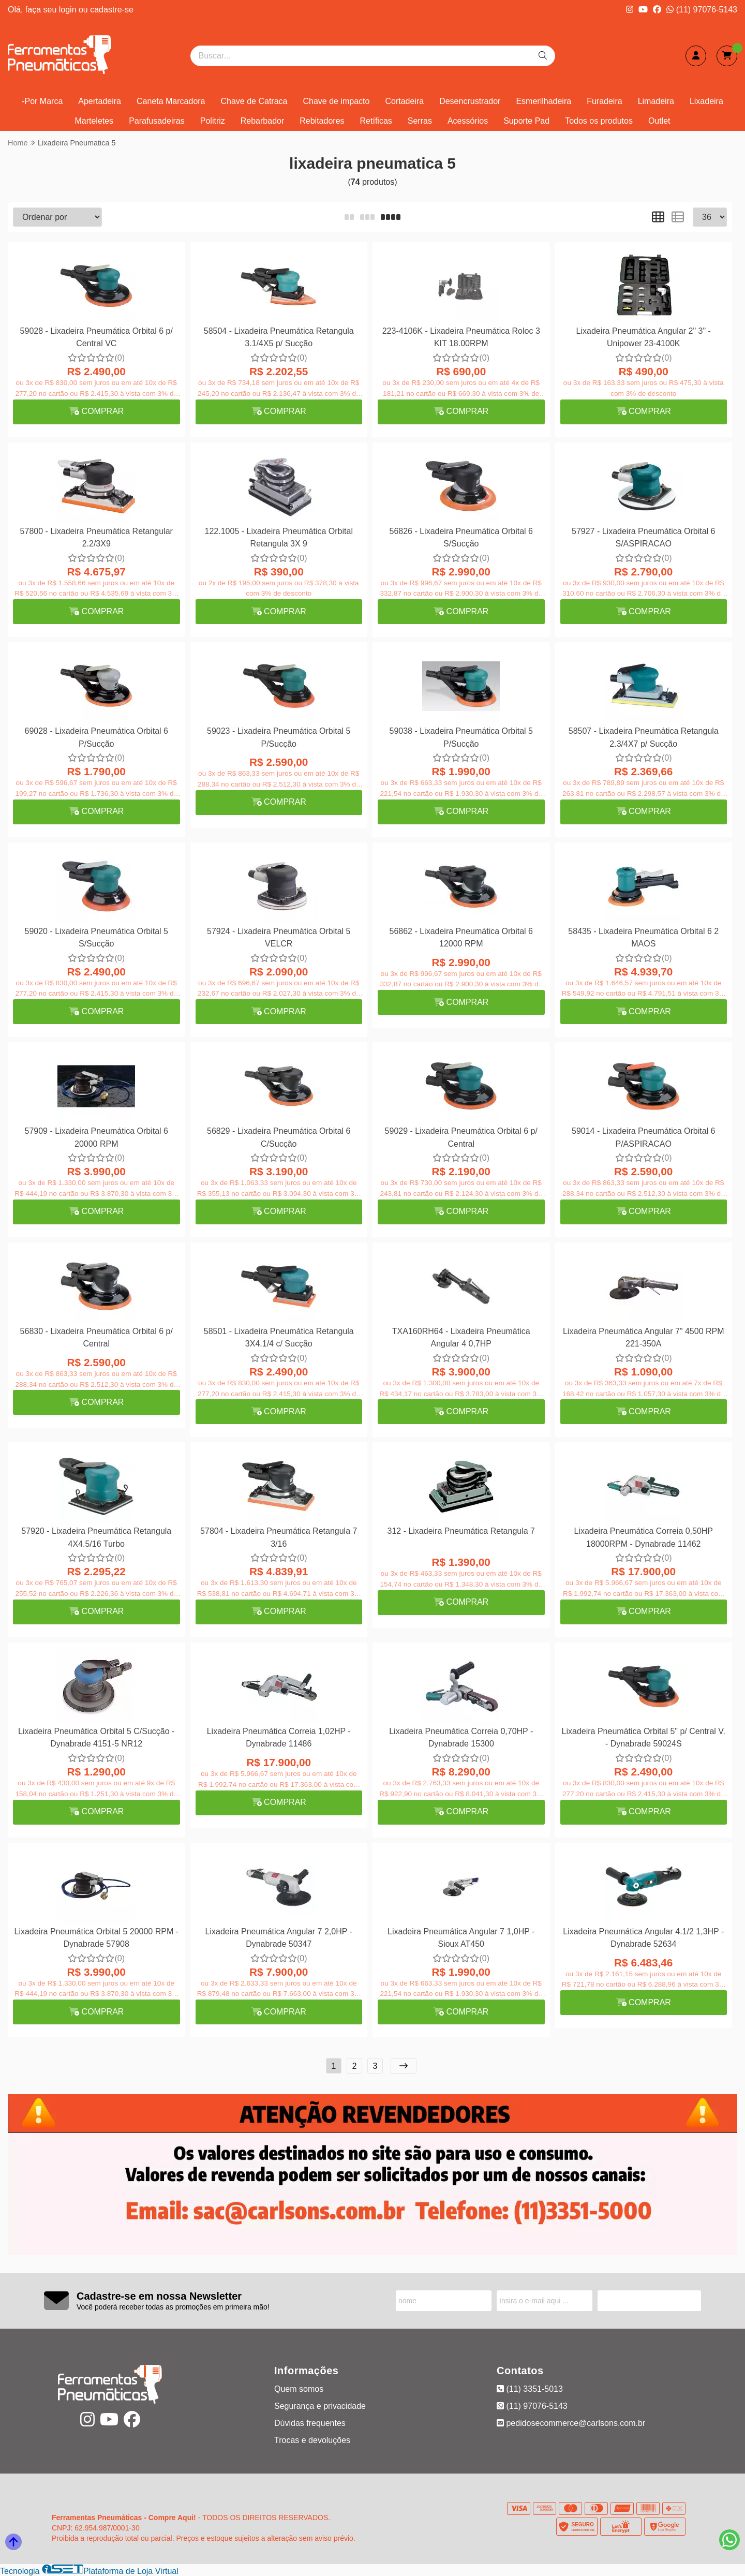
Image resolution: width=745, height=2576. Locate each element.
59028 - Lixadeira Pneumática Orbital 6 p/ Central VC (96, 337)
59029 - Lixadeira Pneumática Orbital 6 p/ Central (461, 1137)
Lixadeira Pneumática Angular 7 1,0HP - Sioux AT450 (461, 1937)
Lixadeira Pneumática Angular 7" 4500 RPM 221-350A (643, 1337)
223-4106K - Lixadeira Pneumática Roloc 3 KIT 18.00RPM (461, 337)
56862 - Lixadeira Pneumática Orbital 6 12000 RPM (461, 937)
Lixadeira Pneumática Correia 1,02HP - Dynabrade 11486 (279, 1737)
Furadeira (604, 101)
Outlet (659, 120)
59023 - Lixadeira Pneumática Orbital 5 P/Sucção (279, 737)
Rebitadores (322, 120)
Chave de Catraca (254, 101)
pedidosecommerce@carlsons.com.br (571, 2423)
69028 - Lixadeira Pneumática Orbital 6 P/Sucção (97, 737)
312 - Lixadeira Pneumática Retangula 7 (461, 1531)
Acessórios (468, 120)
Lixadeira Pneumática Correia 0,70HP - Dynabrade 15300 (461, 1737)
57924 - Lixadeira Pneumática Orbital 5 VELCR (279, 937)
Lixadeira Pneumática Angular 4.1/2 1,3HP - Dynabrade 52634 (643, 1937)
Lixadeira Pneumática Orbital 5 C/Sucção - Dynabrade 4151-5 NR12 (96, 1737)
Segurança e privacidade (320, 2406)
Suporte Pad (526, 120)
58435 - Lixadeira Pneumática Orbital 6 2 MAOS (643, 937)
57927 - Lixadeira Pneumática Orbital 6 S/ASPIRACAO (644, 537)
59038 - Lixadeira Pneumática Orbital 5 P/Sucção (461, 737)
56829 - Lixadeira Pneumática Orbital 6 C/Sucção (279, 1137)
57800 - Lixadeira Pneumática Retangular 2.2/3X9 (96, 537)
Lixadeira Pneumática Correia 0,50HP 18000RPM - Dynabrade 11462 (643, 1537)
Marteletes (93, 120)
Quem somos (298, 2389)
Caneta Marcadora (171, 101)
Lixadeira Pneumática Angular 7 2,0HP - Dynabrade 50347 (278, 1937)
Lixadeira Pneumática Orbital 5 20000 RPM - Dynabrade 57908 (96, 1937)
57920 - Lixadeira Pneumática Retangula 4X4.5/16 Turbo (96, 1537)
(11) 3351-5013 (530, 2389)
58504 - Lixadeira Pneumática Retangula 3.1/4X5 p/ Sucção (279, 337)
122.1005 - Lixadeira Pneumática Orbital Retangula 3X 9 (279, 537)
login (69, 9)
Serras (420, 120)
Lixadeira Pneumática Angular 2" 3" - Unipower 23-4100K (643, 337)
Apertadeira (99, 101)
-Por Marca (42, 101)
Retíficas (376, 120)
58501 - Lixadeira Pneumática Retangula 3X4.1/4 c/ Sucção (279, 1337)
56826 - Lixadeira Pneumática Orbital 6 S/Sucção (461, 537)
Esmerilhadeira (543, 101)
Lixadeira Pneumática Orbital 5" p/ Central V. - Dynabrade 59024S (643, 1737)
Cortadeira (404, 101)
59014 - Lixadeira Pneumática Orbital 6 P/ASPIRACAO (644, 1137)
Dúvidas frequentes (310, 2423)
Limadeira (656, 101)
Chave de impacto (336, 101)
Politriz (212, 120)
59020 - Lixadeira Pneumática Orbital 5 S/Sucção (97, 937)
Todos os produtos (599, 120)
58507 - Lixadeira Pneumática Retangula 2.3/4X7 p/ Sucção (644, 737)
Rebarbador (263, 120)
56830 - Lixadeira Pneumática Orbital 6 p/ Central (96, 1337)
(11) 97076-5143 (701, 9)
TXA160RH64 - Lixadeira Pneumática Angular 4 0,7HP (461, 1337)
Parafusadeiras (157, 120)
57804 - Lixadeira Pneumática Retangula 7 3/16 (278, 1537)
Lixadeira (706, 101)
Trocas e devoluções (312, 2440)
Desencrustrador (469, 101)
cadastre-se (111, 9)
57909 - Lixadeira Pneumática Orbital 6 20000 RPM (97, 1137)
